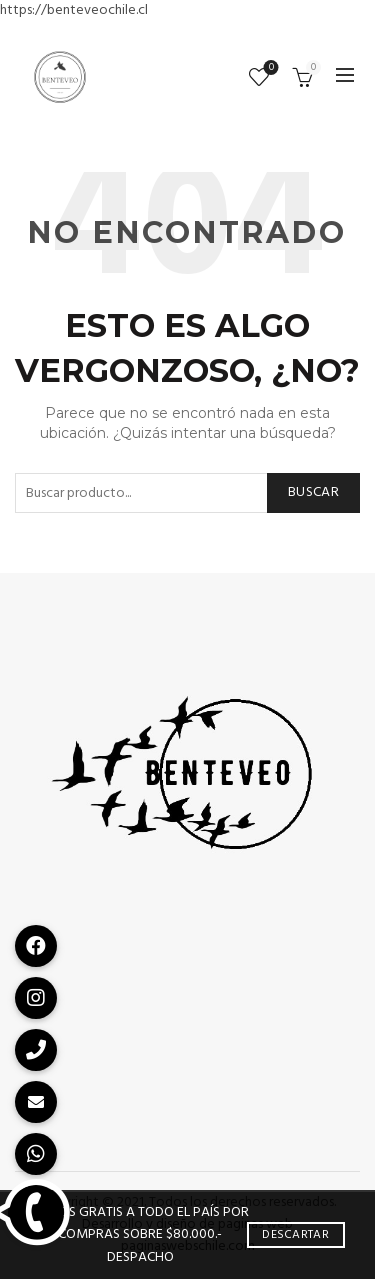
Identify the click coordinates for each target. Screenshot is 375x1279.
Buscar (313, 492)
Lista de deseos (269, 68)
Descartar (295, 1235)
